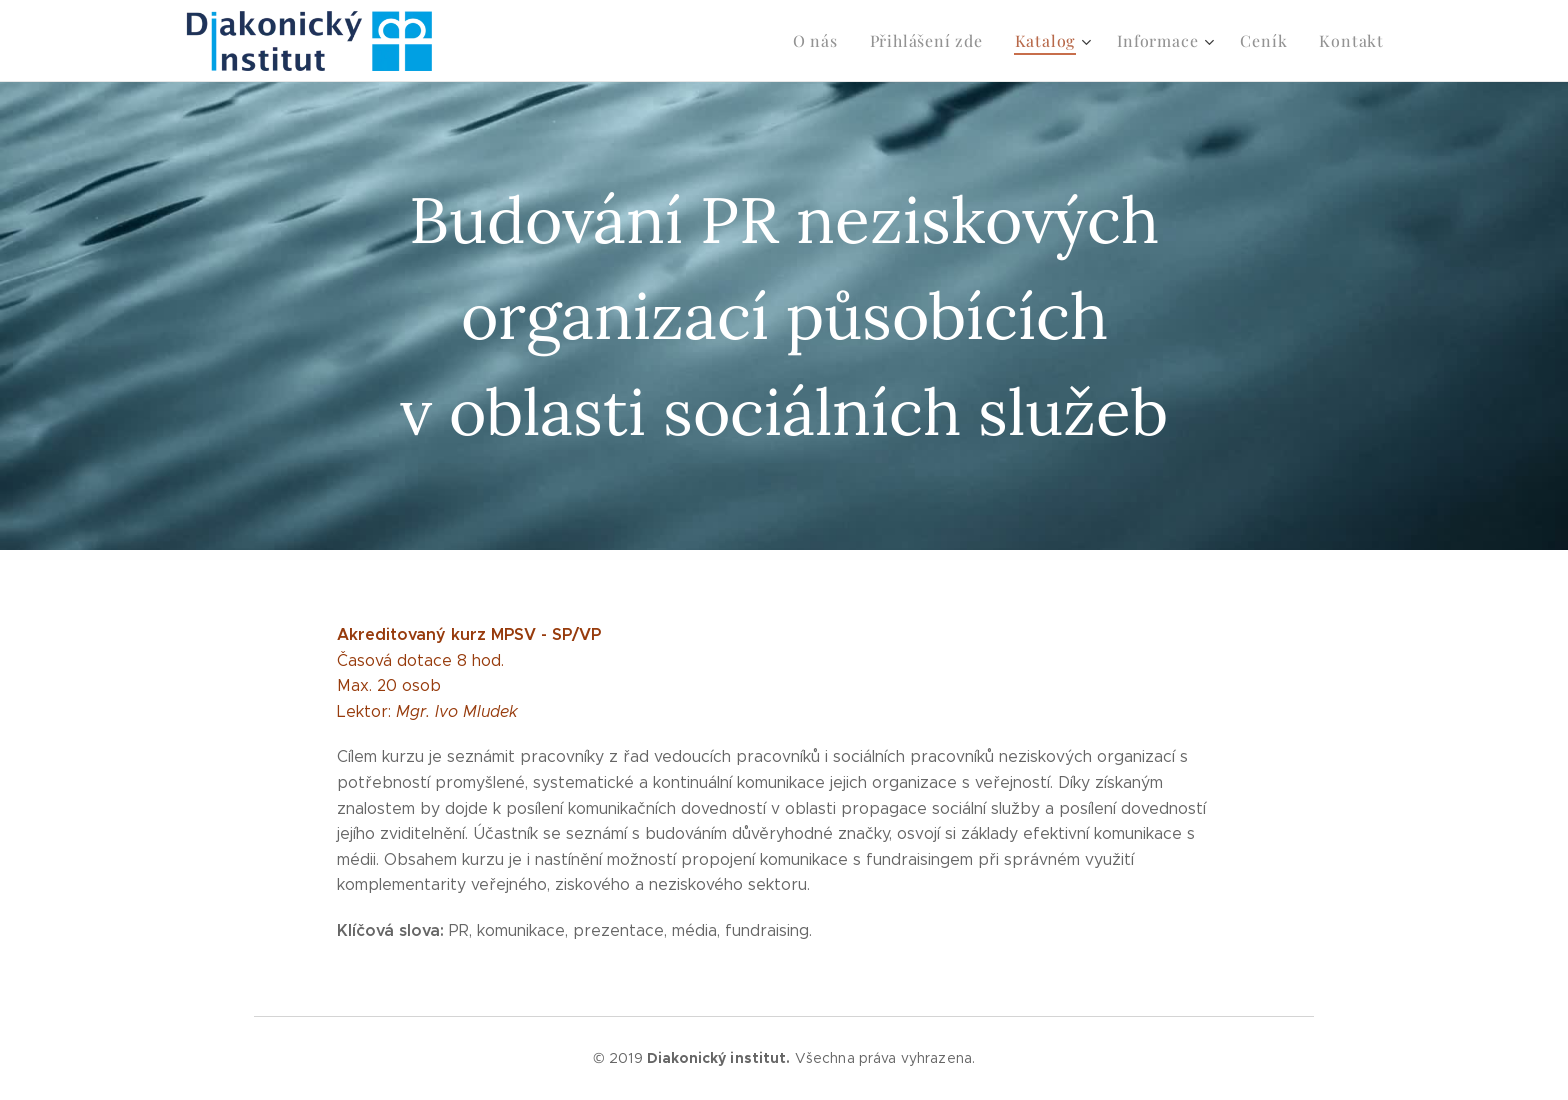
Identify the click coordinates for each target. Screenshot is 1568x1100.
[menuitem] (841, 41)
